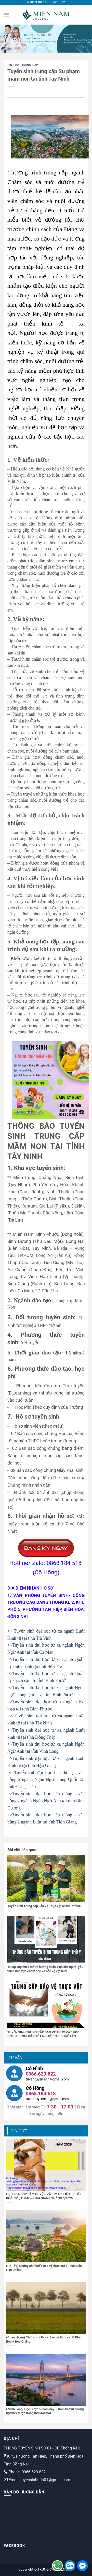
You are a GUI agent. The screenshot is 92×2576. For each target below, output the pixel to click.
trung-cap (30, 65)
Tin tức (13, 65)
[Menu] (7, 15)
